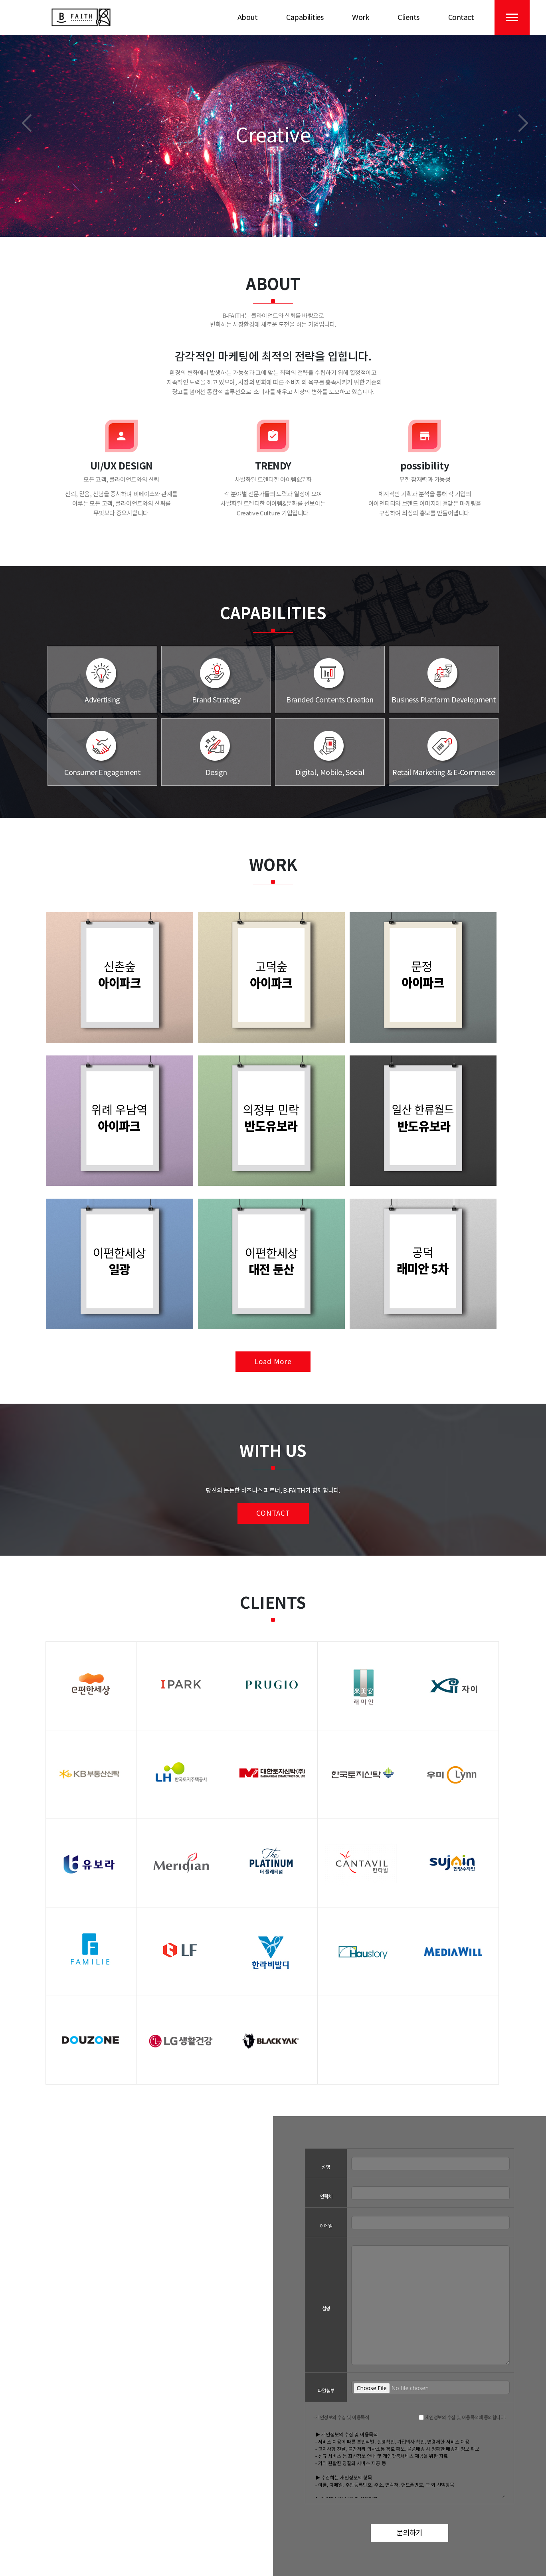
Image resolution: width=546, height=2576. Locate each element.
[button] (27, 123)
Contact (461, 17)
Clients (408, 17)
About (247, 17)
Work (360, 17)
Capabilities (304, 17)
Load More (273, 1361)
